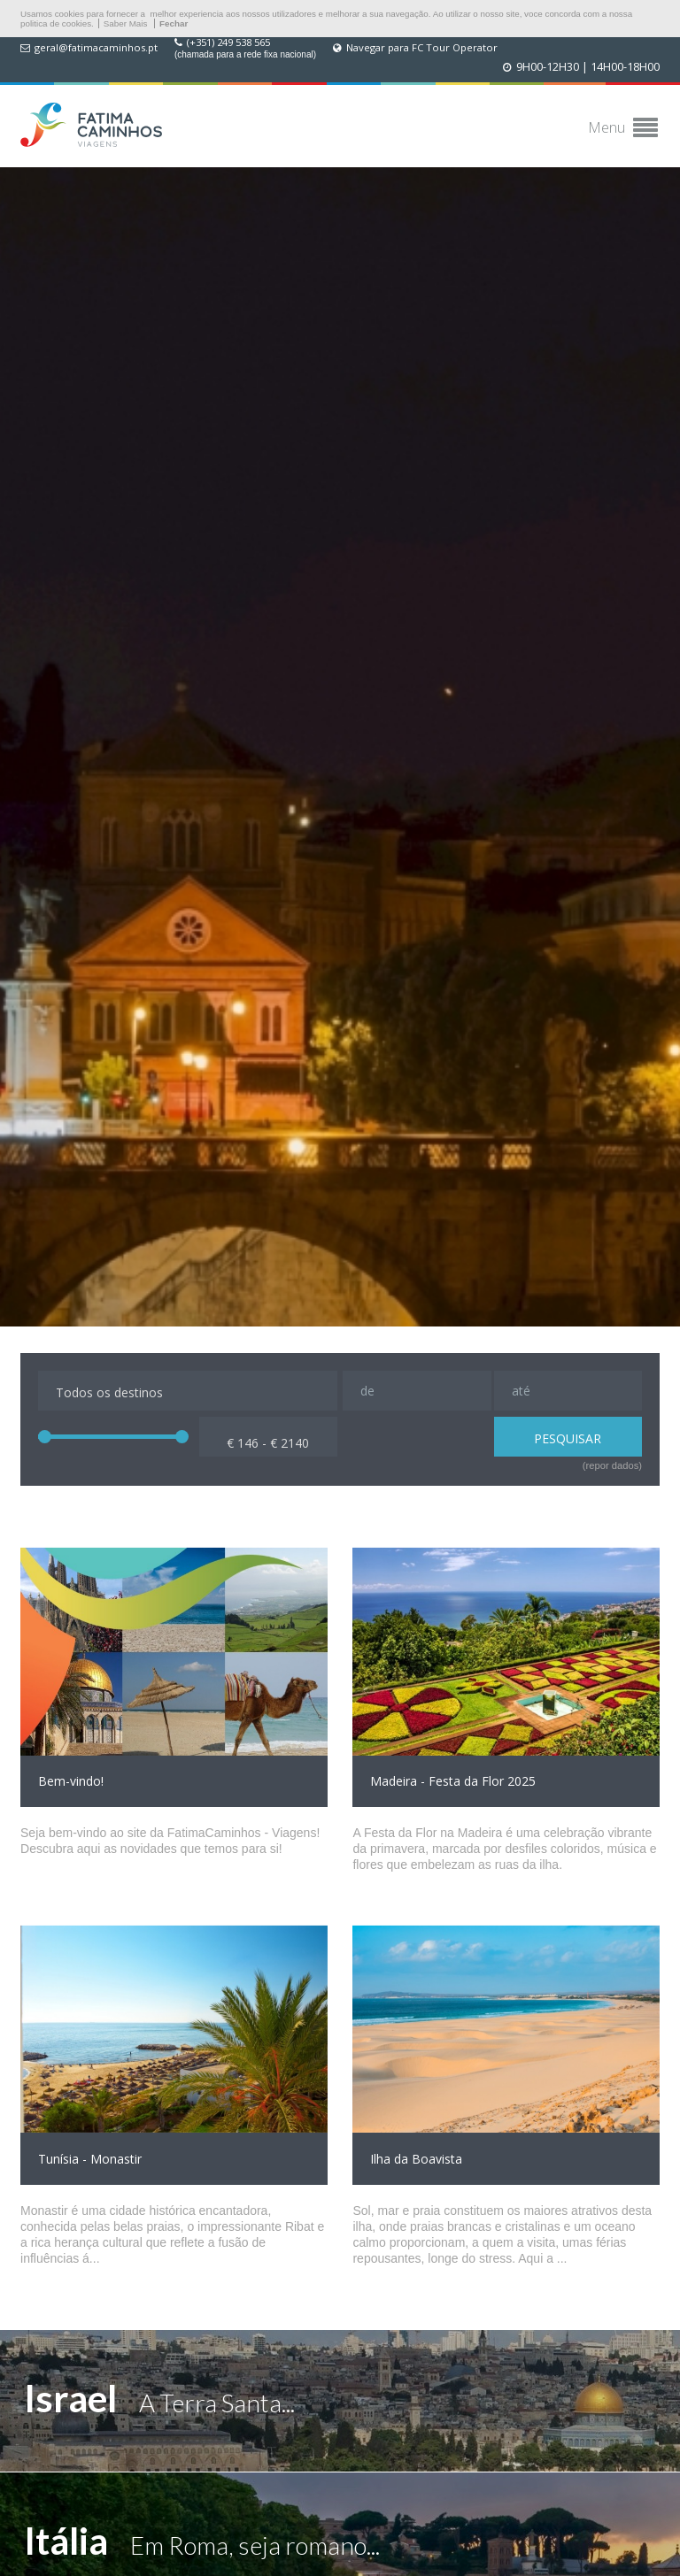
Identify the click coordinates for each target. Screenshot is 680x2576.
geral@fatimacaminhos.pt (96, 48)
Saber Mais (126, 23)
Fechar (173, 23)
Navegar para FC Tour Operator (422, 48)
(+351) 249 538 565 (228, 42)
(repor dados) (612, 1465)
